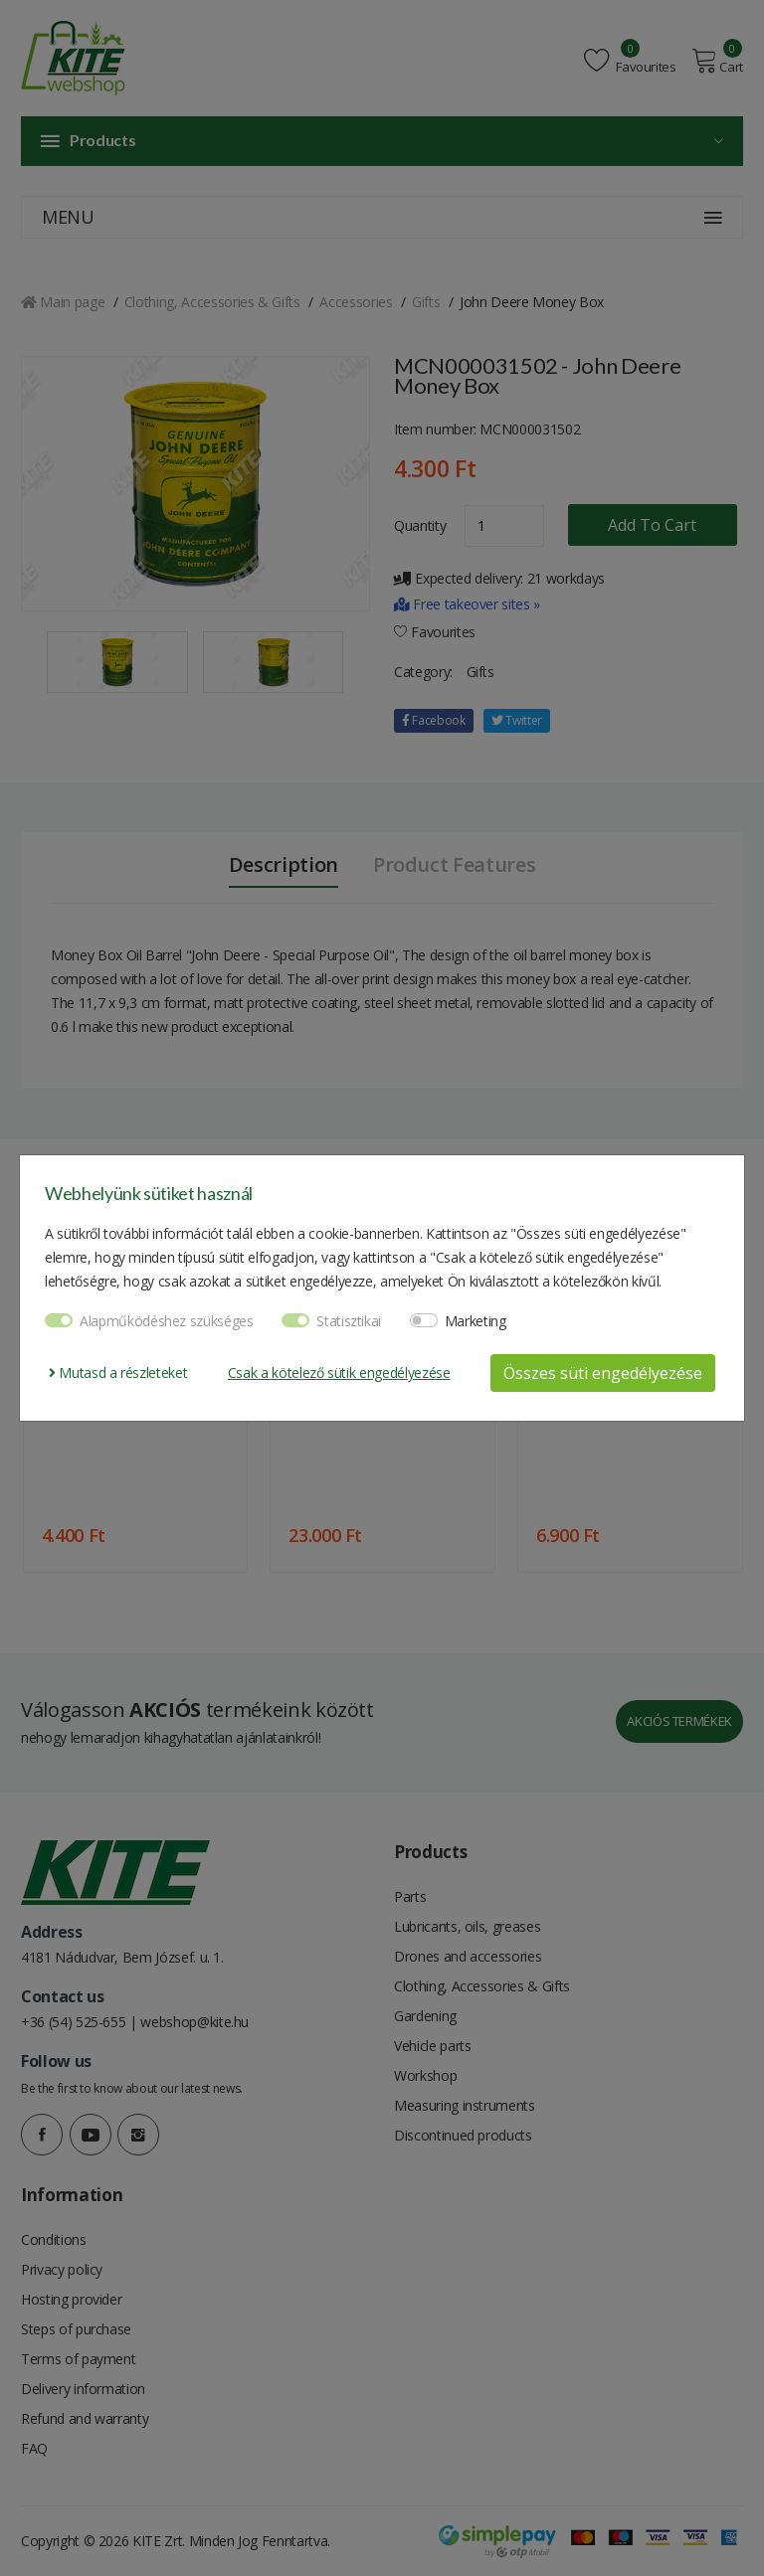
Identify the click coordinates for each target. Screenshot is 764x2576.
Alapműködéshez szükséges (167, 1320)
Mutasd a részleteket (118, 1372)
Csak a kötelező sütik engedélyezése (339, 1372)
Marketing (475, 1320)
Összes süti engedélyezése (602, 1373)
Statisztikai (348, 1320)
